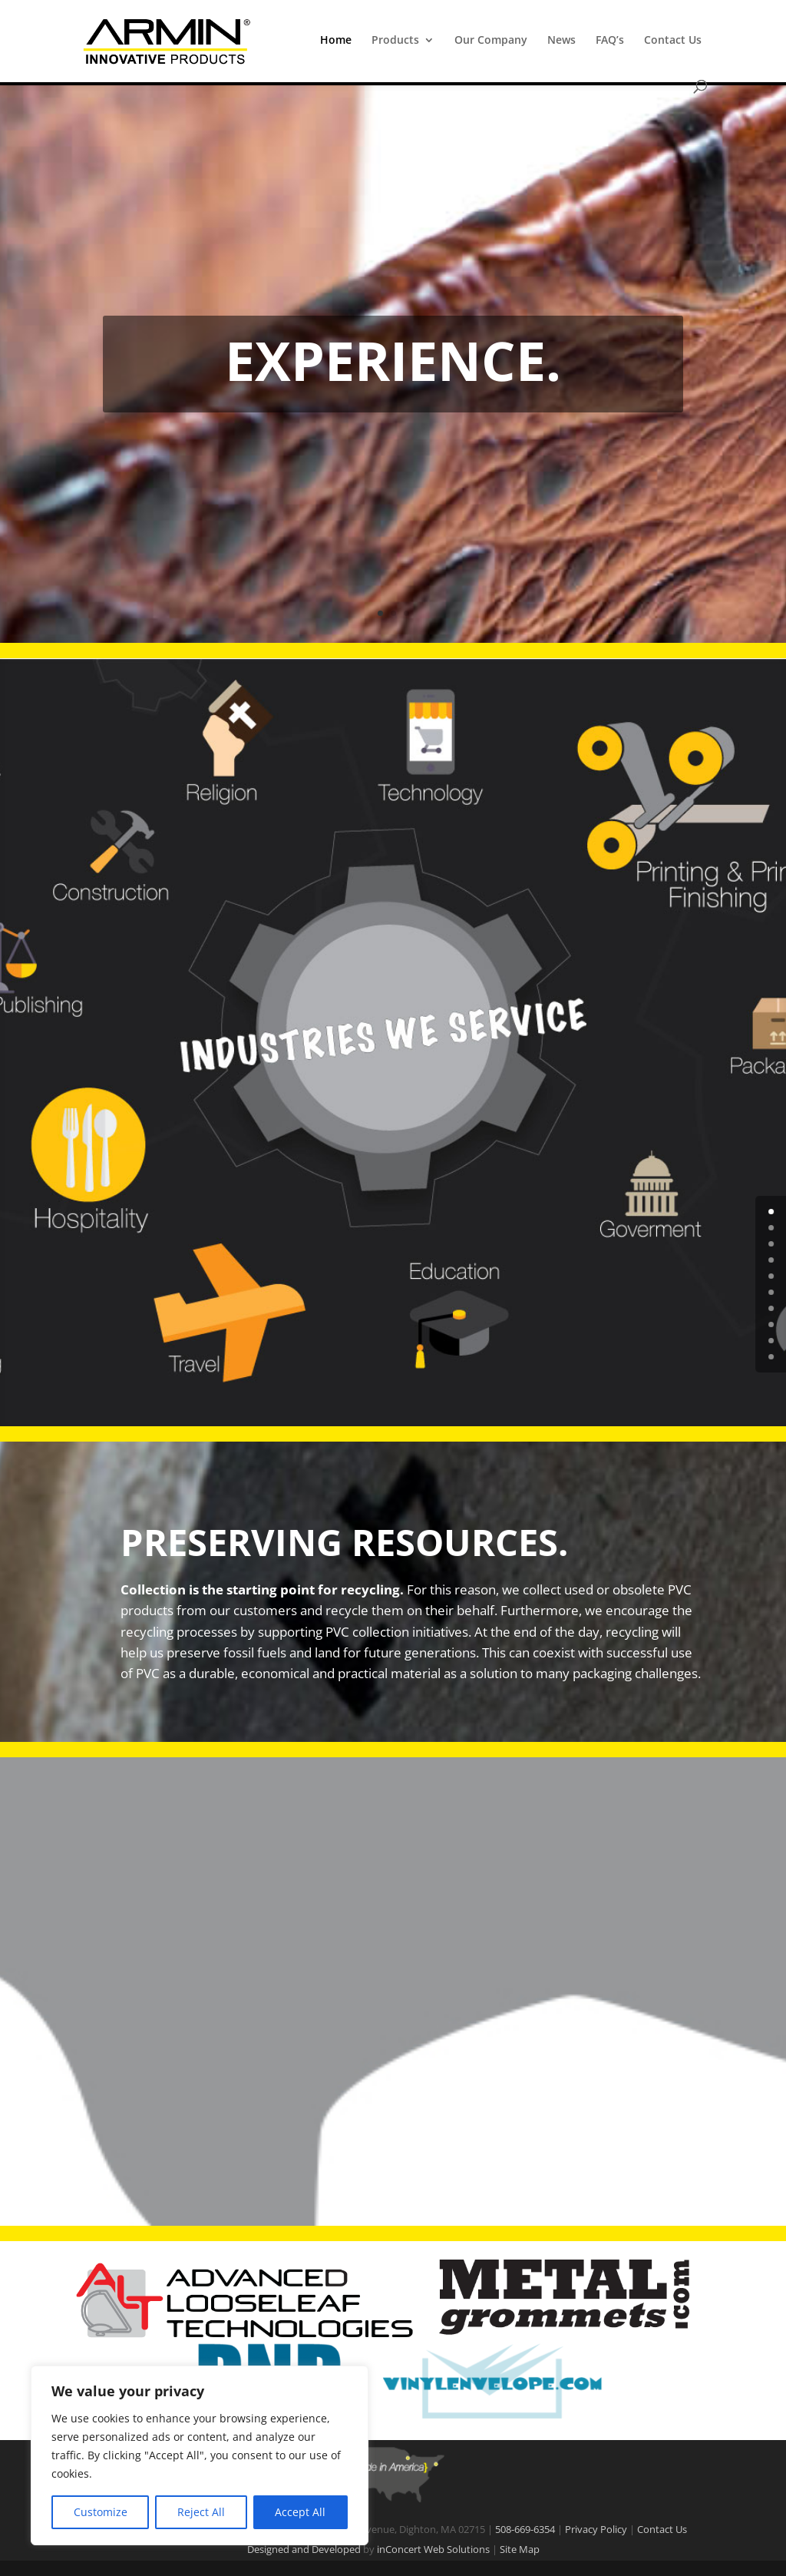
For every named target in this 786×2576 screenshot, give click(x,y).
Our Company (490, 41)
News (561, 41)
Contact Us (673, 41)
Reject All (201, 2512)
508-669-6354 (525, 2529)
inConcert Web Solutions (433, 2549)
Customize (100, 2512)
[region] (199, 2455)
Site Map (520, 2549)
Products (395, 41)
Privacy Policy (596, 2529)
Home (336, 41)
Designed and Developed (304, 2549)
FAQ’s (610, 41)
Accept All (300, 2512)
